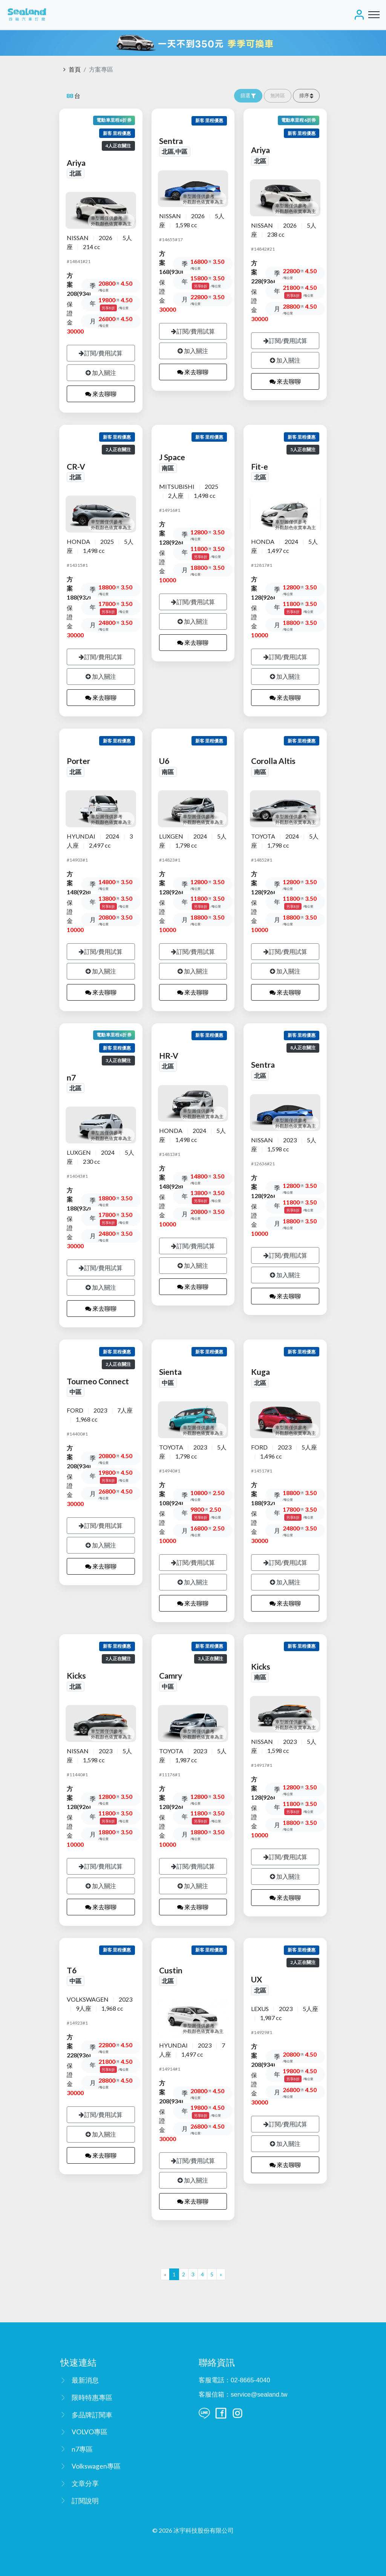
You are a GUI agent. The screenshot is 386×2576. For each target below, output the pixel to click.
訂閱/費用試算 (101, 353)
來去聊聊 (100, 393)
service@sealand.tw (259, 2394)
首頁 (75, 69)
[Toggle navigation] (374, 14)
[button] (306, 96)
